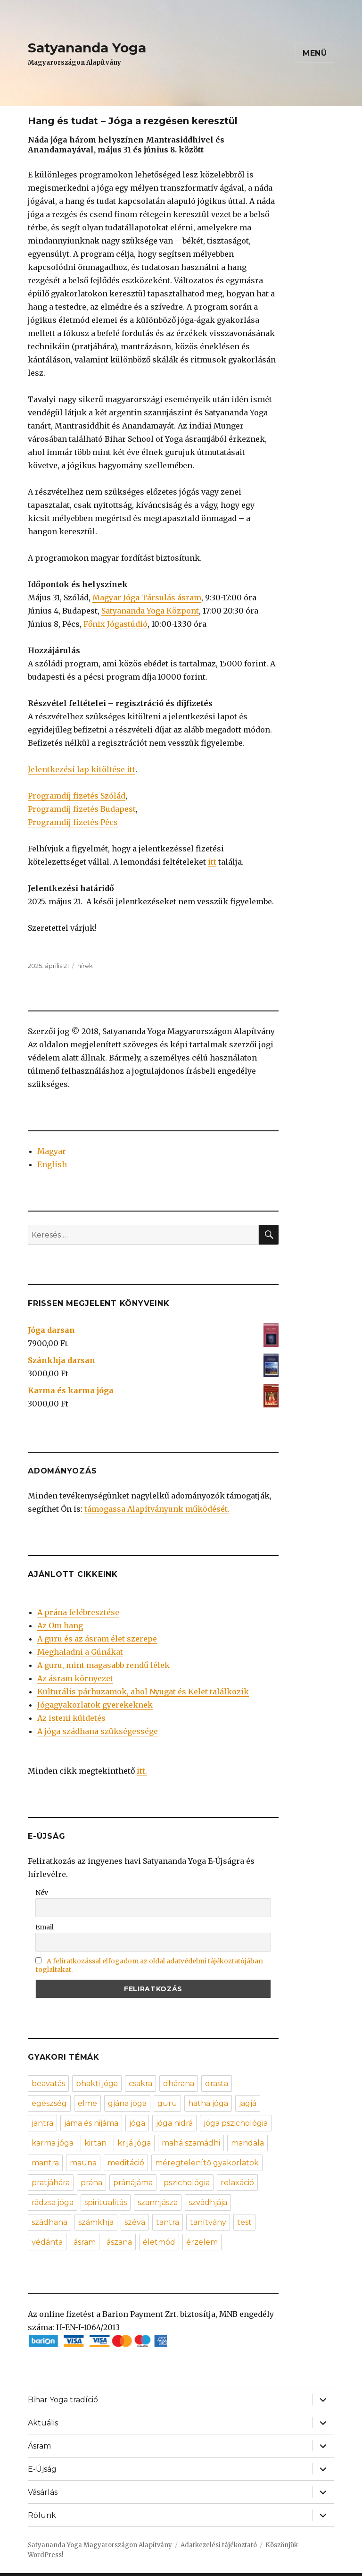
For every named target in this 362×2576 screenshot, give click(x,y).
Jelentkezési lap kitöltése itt (81, 769)
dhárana (178, 2083)
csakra (140, 2083)
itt (212, 862)
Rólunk (42, 2515)
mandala (247, 2142)
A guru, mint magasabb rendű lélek (103, 1665)
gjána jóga (127, 2103)
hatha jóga (208, 2103)
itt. (142, 1771)
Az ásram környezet (75, 1678)
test (244, 2222)
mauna (83, 2162)
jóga (137, 2123)
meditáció (125, 2162)
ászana (119, 2242)
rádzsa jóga (53, 2202)
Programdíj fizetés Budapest (82, 809)
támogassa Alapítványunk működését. (157, 1509)
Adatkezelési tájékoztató (219, 2545)
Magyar (51, 1151)
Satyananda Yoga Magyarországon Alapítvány (100, 2545)
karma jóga (53, 2142)
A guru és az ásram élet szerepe (97, 1638)
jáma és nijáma (91, 2123)
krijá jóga (134, 2142)
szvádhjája (208, 2202)
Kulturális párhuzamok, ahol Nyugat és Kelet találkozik (143, 1691)
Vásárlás (43, 2492)
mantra (45, 2162)
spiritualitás (105, 2202)
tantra (167, 2222)
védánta (47, 2242)
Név (41, 1892)
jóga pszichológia (236, 2123)
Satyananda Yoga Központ (150, 610)
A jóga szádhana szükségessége (97, 1731)
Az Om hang (60, 1625)
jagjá (247, 2103)
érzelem (202, 2242)
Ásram (39, 2445)
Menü (315, 53)
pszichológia (187, 2182)
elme (87, 2103)
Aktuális (43, 2422)
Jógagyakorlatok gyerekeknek (95, 1704)
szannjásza (158, 2202)
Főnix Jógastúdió (115, 624)
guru (167, 2103)
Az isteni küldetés (71, 1718)
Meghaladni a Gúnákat (80, 1652)
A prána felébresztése (78, 1612)
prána (91, 2182)
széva (134, 2222)
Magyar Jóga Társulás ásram (146, 597)
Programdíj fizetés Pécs (73, 822)
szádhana (49, 2222)
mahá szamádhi (191, 2142)
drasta (216, 2083)
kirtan (95, 2142)
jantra (42, 2123)
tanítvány (208, 2222)
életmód (159, 2242)
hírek (85, 965)
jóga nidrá (174, 2123)
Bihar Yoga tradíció (63, 2399)
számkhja (96, 2222)
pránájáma (133, 2182)
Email (44, 1927)
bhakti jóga (97, 2083)
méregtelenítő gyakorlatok (207, 2162)
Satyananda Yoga (87, 48)
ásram (85, 2242)
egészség (49, 2103)
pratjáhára (51, 2182)
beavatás (48, 2083)
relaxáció (237, 2182)
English (52, 1164)
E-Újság (42, 2469)
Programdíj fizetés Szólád (76, 795)
